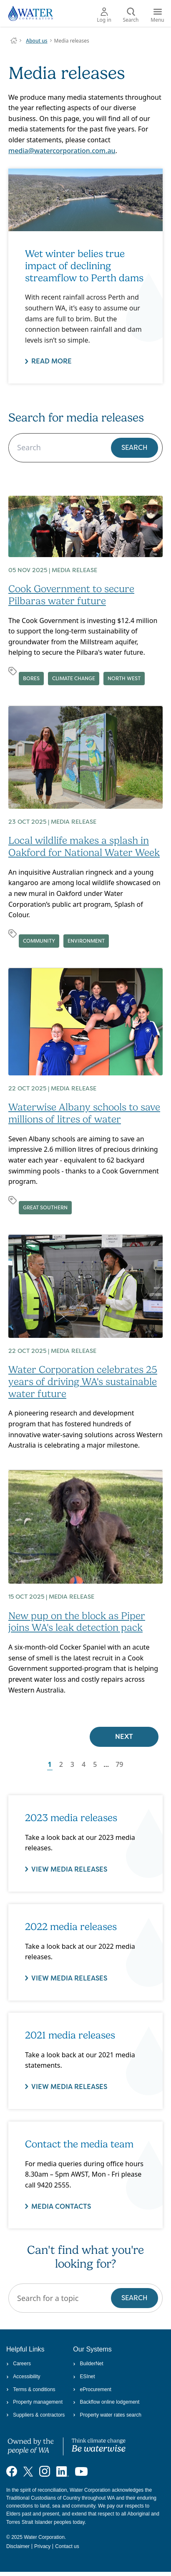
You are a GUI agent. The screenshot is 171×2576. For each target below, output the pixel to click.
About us (36, 40)
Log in (104, 15)
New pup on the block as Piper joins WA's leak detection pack (76, 1622)
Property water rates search (107, 2415)
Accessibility (23, 2376)
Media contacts (61, 2206)
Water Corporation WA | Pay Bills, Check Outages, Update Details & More (13, 40)
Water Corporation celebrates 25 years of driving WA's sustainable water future (82, 1382)
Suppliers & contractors (35, 2415)
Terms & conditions (30, 2389)
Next (124, 1736)
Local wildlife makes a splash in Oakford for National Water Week (84, 846)
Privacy (42, 2546)
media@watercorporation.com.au (62, 150)
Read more (51, 361)
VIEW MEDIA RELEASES (69, 1869)
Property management (34, 2402)
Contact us (67, 2546)
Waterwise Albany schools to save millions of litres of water (84, 1113)
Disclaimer (18, 2546)
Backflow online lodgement (106, 2402)
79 (119, 1764)
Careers (18, 2364)
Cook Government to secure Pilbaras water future (71, 595)
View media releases (69, 2086)
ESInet (84, 2376)
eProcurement (92, 2389)
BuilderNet (88, 2364)
